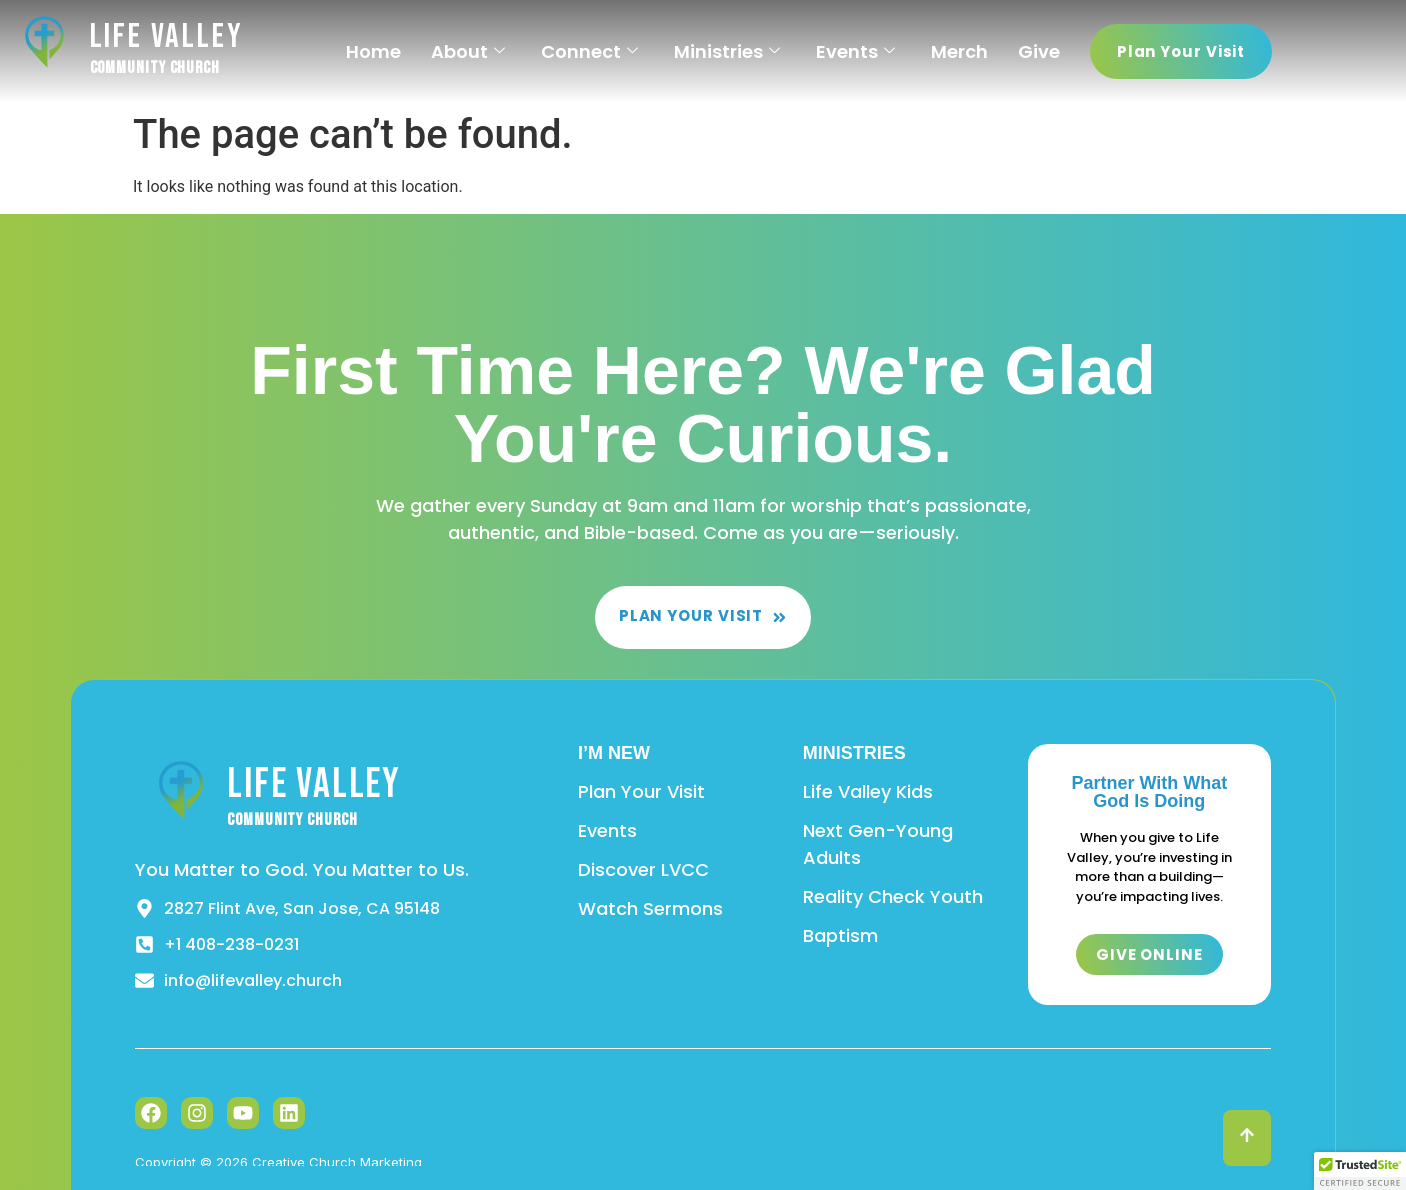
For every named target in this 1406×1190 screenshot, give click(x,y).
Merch (959, 51)
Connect (589, 51)
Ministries (727, 51)
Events (855, 51)
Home (373, 51)
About (468, 51)
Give (1039, 51)
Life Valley (167, 36)
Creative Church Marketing (337, 1162)
